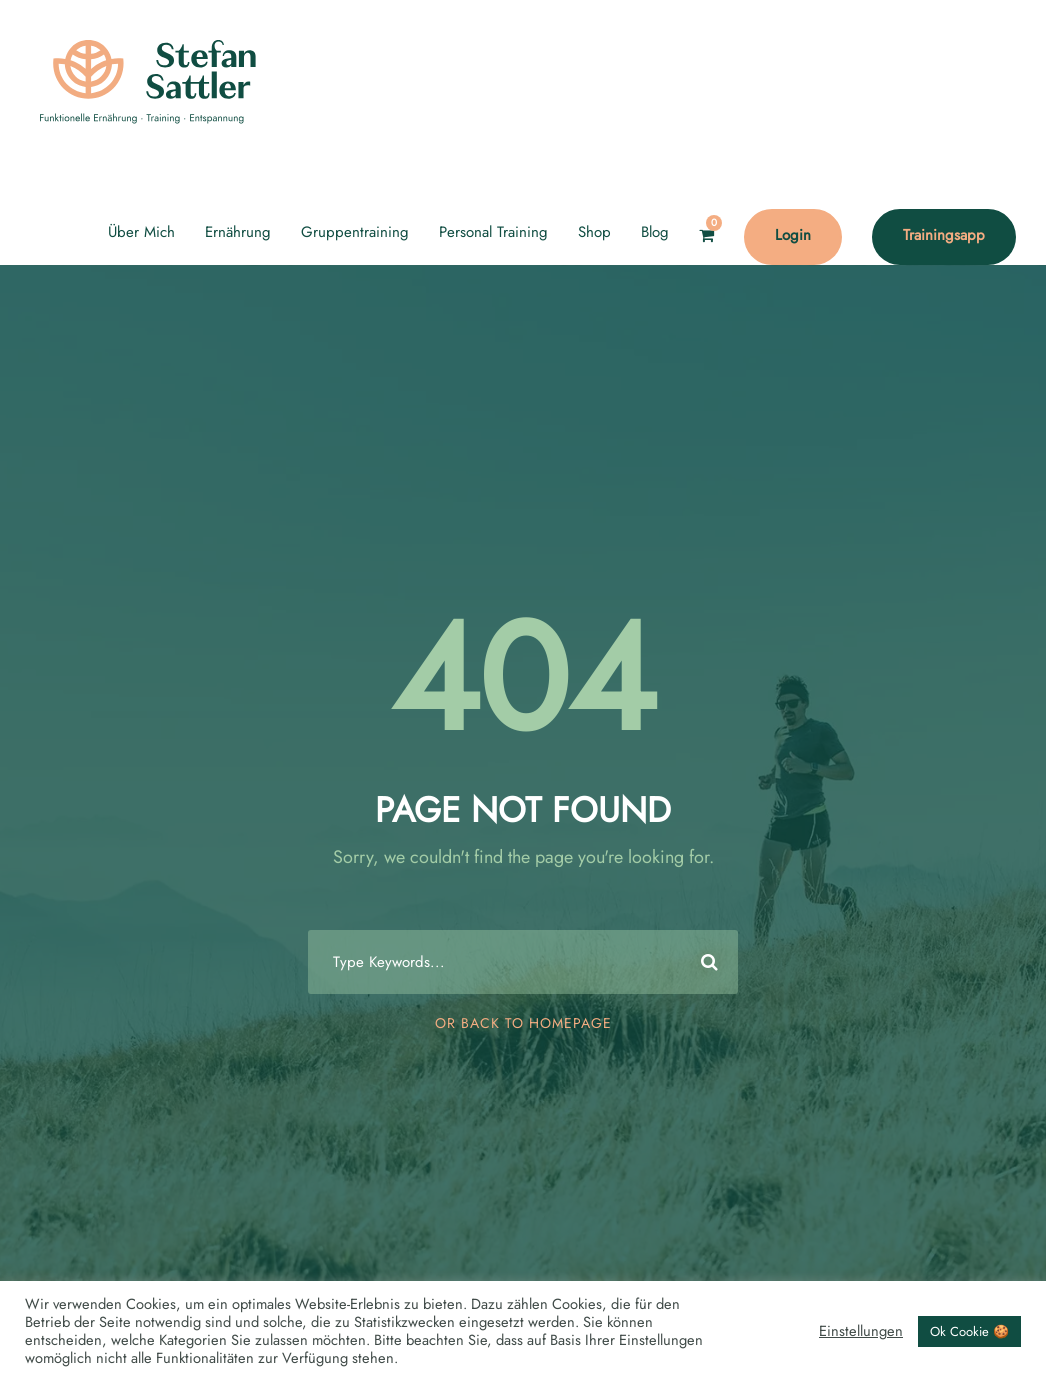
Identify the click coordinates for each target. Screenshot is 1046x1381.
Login (793, 235)
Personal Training (493, 232)
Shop (594, 232)
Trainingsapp (944, 235)
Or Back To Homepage (523, 1023)
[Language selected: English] (996, 1360)
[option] (996, 1362)
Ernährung (238, 232)
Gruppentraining (355, 232)
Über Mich (141, 232)
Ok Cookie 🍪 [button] (969, 1331)
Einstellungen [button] (861, 1331)
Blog (655, 232)
